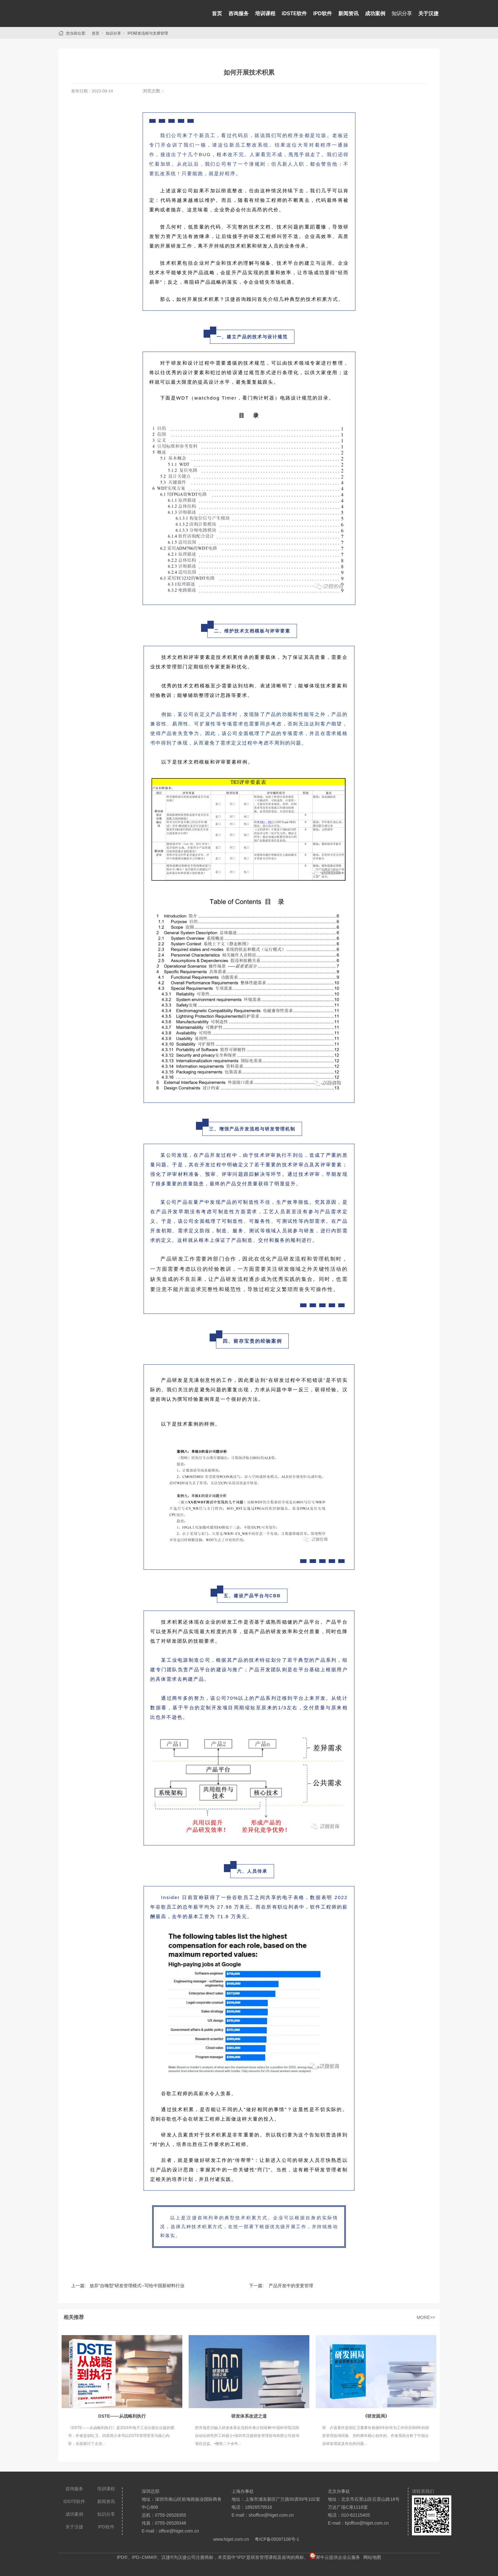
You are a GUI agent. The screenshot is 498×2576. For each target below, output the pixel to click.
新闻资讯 (348, 13)
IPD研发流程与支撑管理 (147, 33)
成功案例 (375, 13)
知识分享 (402, 13)
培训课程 (265, 13)
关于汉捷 (428, 13)
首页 (217, 13)
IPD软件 (322, 13)
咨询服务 (238, 13)
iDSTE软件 (294, 13)
